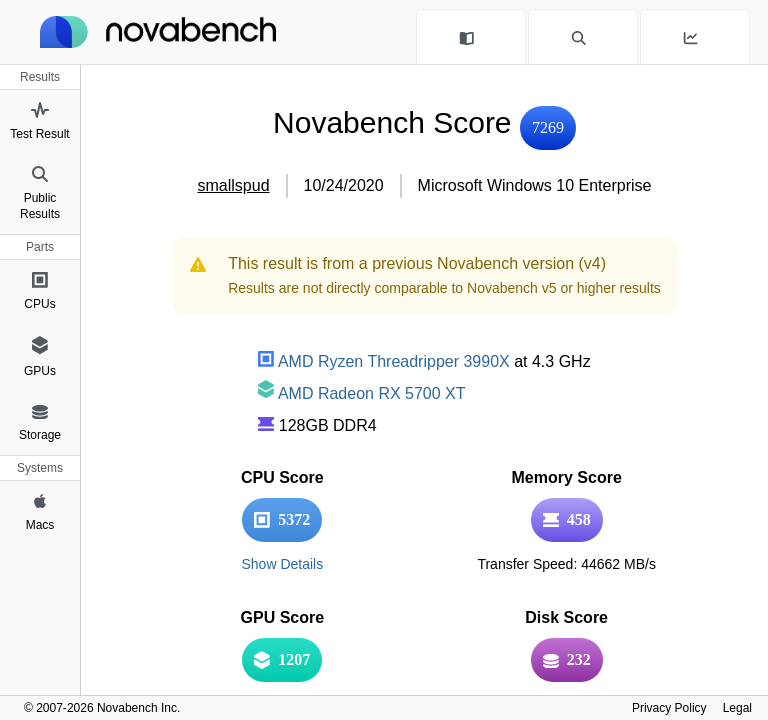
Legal (737, 708)
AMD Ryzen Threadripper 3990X (383, 361)
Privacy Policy (669, 708)
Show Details (282, 564)
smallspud (234, 185)
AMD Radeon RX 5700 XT (361, 393)
